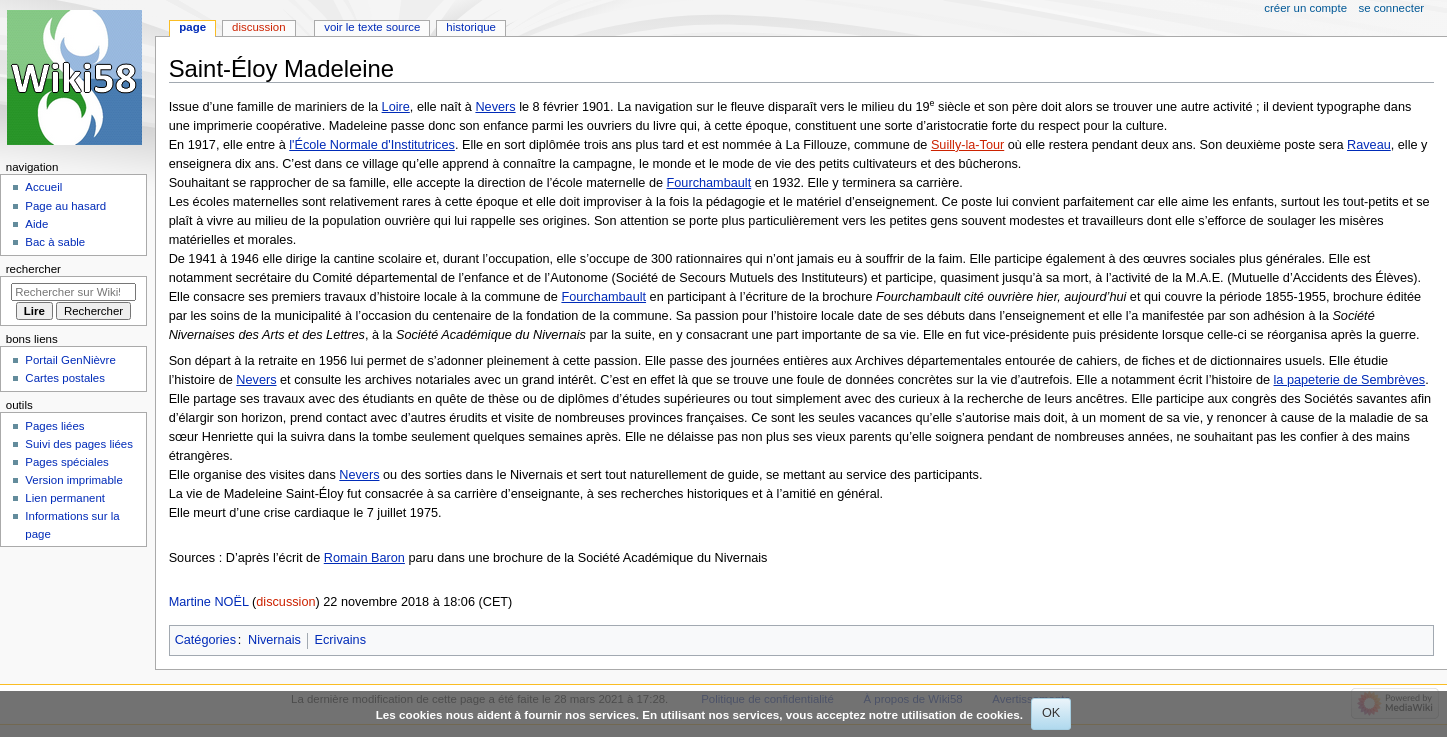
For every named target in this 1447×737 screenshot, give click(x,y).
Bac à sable (55, 242)
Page (192, 27)
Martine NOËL (209, 602)
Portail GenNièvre (70, 360)
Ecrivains (340, 640)
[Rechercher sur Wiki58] (73, 292)
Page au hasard (65, 206)
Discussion (258, 27)
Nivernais (274, 640)
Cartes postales (65, 378)
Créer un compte (1305, 8)
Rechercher (33, 269)
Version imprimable (73, 480)
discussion (285, 602)
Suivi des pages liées (79, 444)
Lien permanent (65, 498)
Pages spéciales (66, 462)
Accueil (43, 187)
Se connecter (1392, 8)
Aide (36, 224)
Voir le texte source (372, 27)
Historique (471, 27)
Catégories (205, 640)
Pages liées (54, 426)
